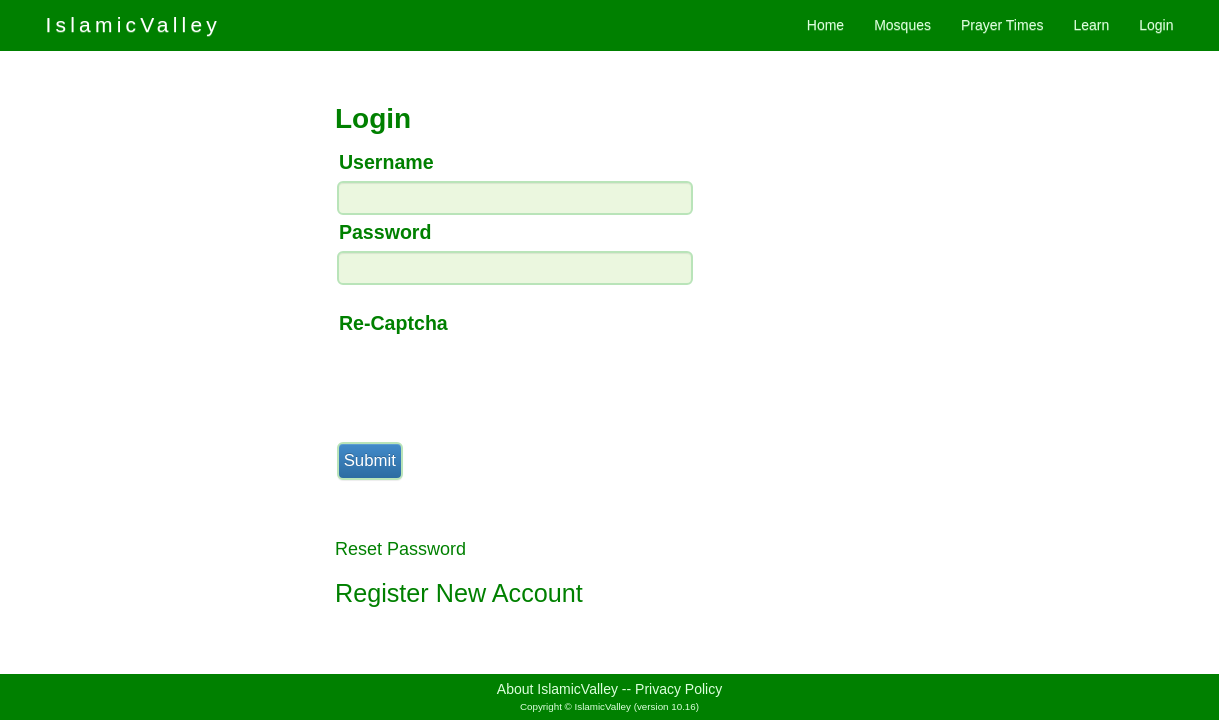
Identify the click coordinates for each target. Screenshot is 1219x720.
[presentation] (487, 381)
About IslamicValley (557, 689)
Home (825, 25)
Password (385, 232)
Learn (1091, 25)
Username (386, 162)
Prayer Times (1002, 25)
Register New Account (459, 593)
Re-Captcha (393, 323)
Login (1156, 25)
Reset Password (400, 549)
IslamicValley (133, 24)
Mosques (902, 25)
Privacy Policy (678, 689)
